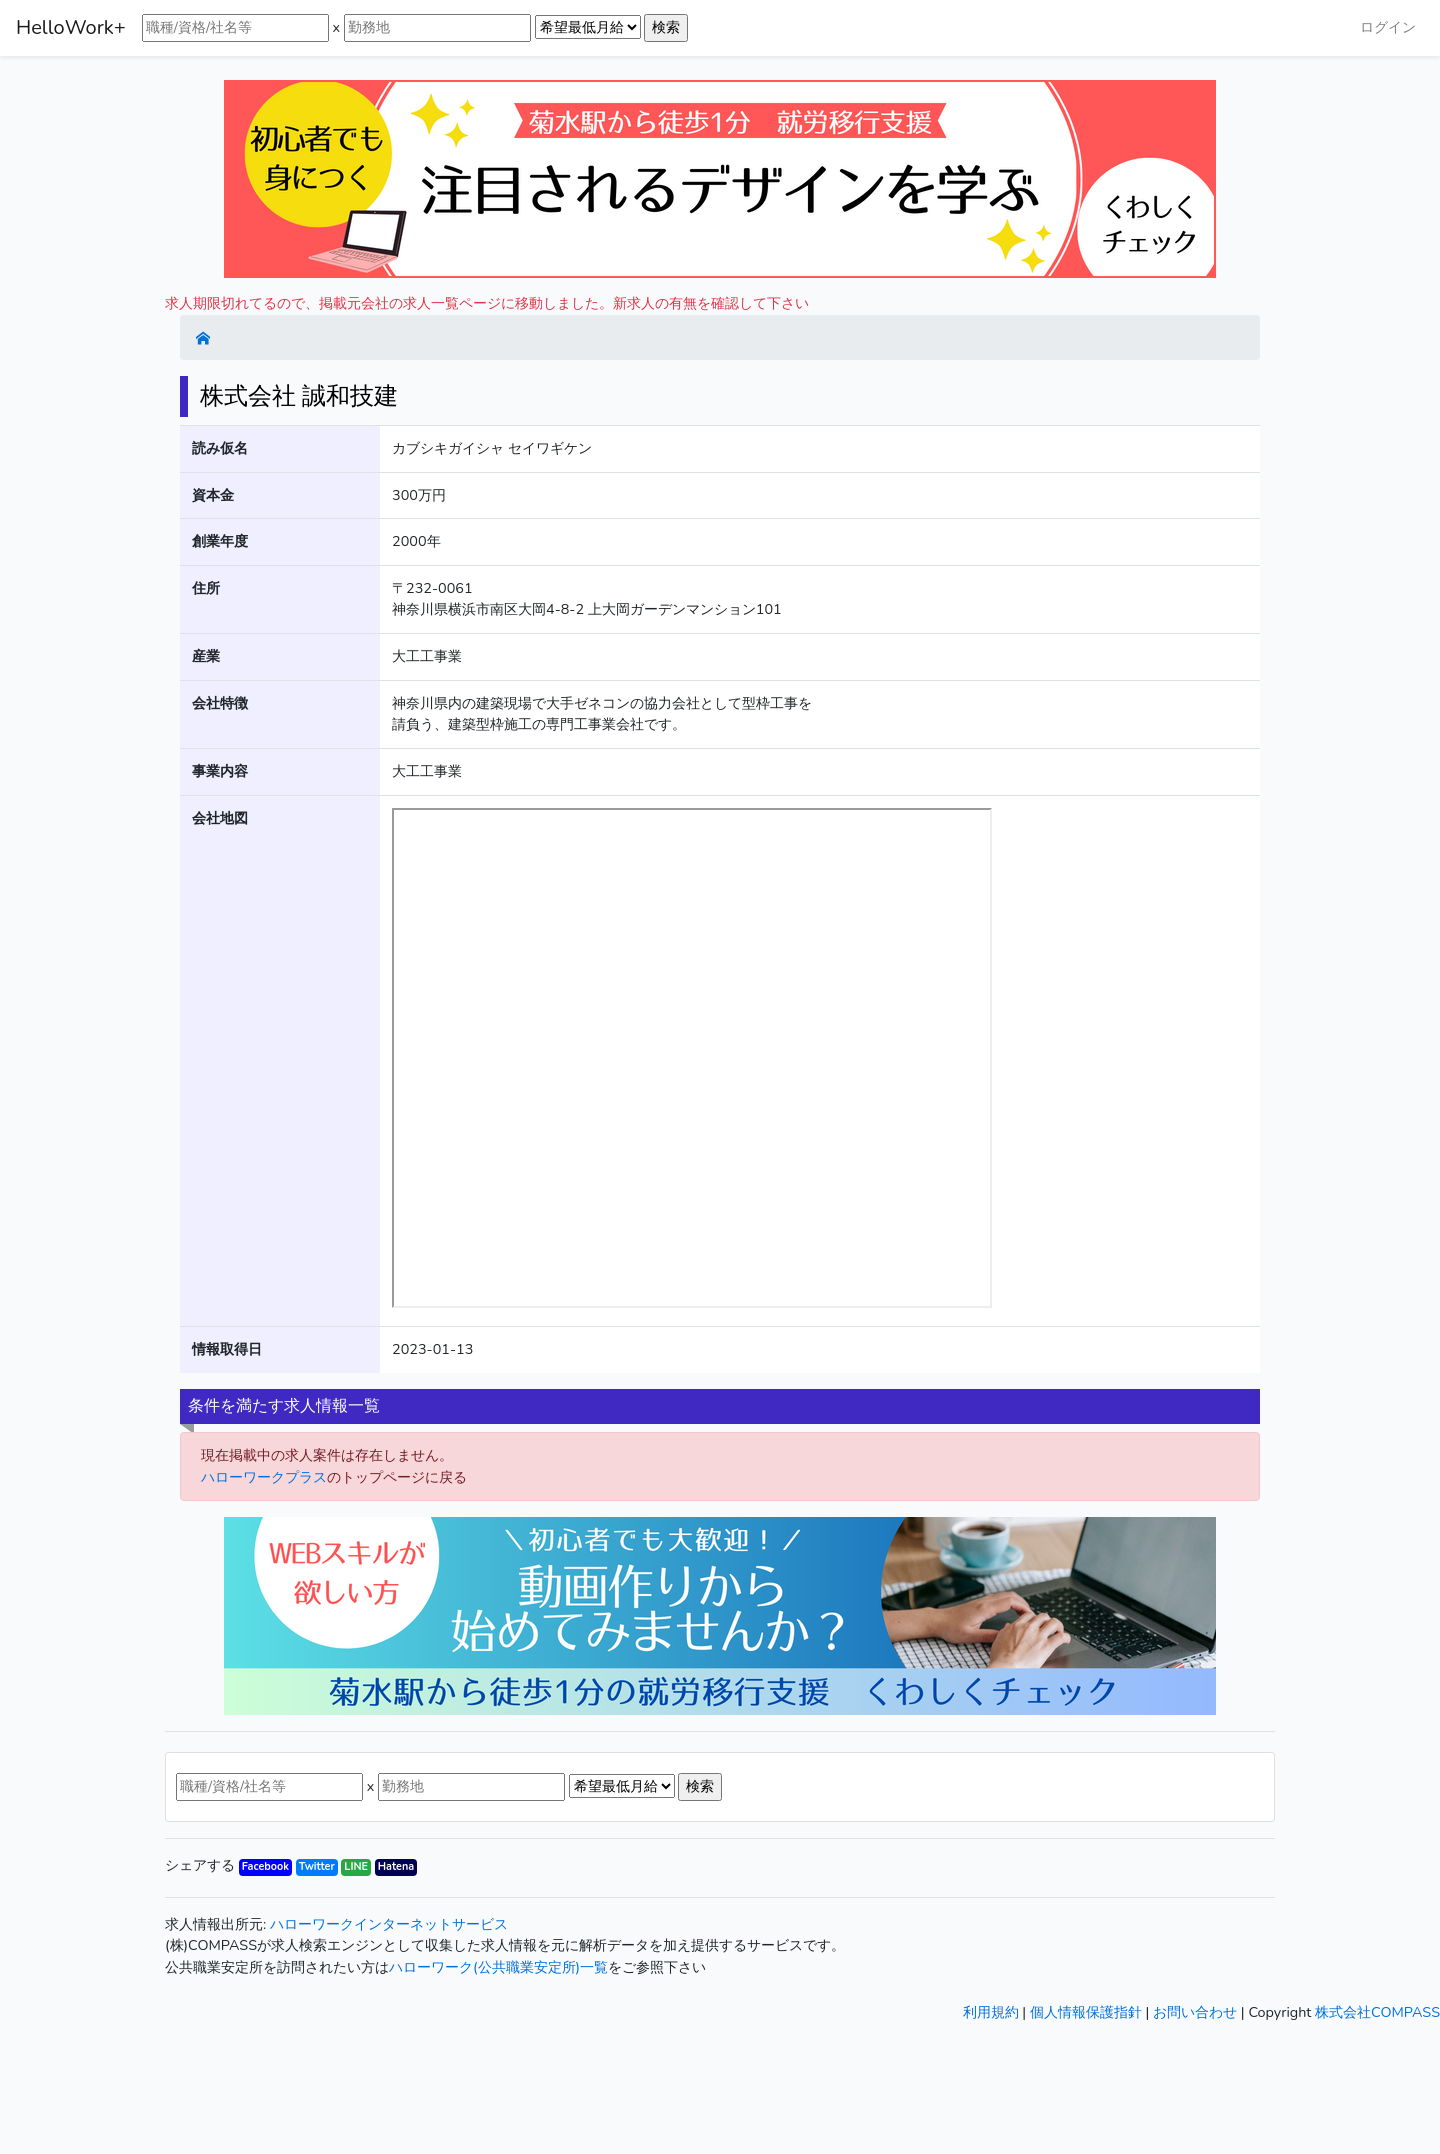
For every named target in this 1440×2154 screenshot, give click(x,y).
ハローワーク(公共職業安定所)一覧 (498, 1967)
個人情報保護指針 (1086, 2012)
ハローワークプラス (264, 1477)
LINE (356, 1866)
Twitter (317, 1866)
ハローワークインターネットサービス (389, 1924)
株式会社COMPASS (1377, 2012)
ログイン (1388, 27)
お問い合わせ (1195, 2012)
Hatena (396, 1866)
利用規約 (991, 2012)
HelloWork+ (71, 27)
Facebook (265, 1866)
